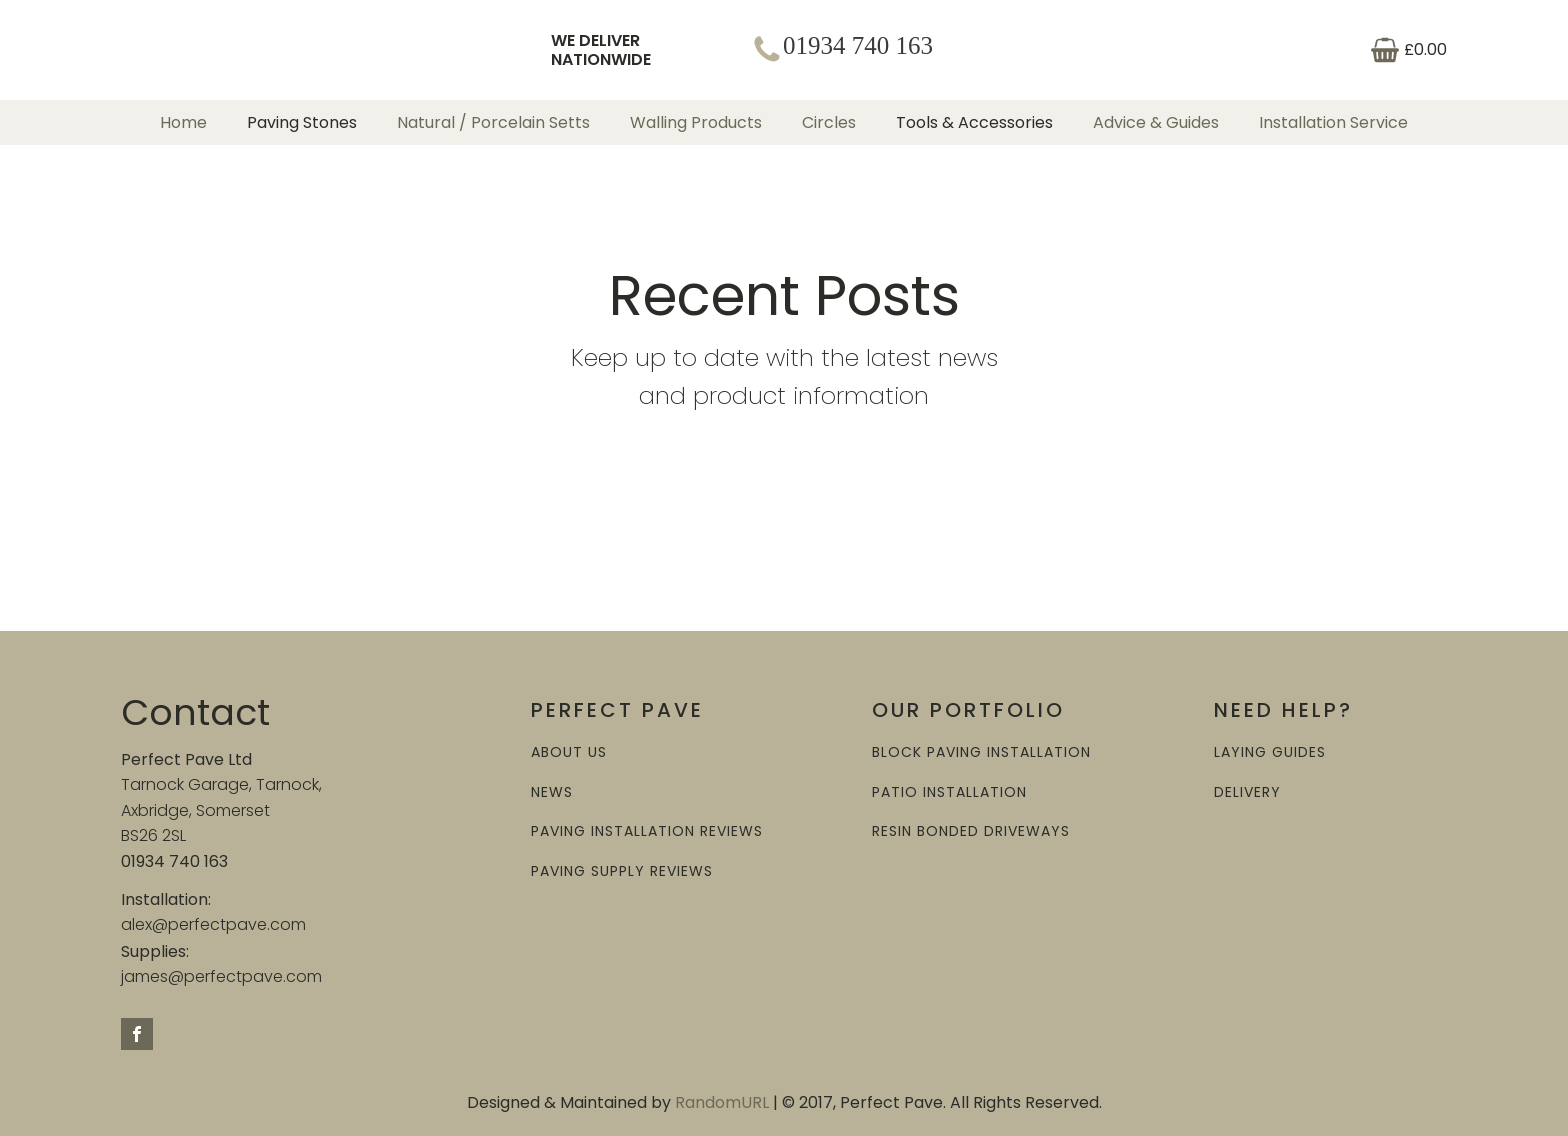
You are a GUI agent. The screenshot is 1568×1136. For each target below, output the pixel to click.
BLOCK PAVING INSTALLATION (981, 752)
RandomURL (722, 1102)
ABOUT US (569, 752)
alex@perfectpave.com (213, 924)
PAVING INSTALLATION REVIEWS (647, 831)
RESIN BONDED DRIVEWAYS (971, 831)
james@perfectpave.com (221, 976)
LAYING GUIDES (1270, 752)
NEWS (552, 792)
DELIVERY (1247, 792)
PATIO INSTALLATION (949, 792)
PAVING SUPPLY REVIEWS (622, 871)
